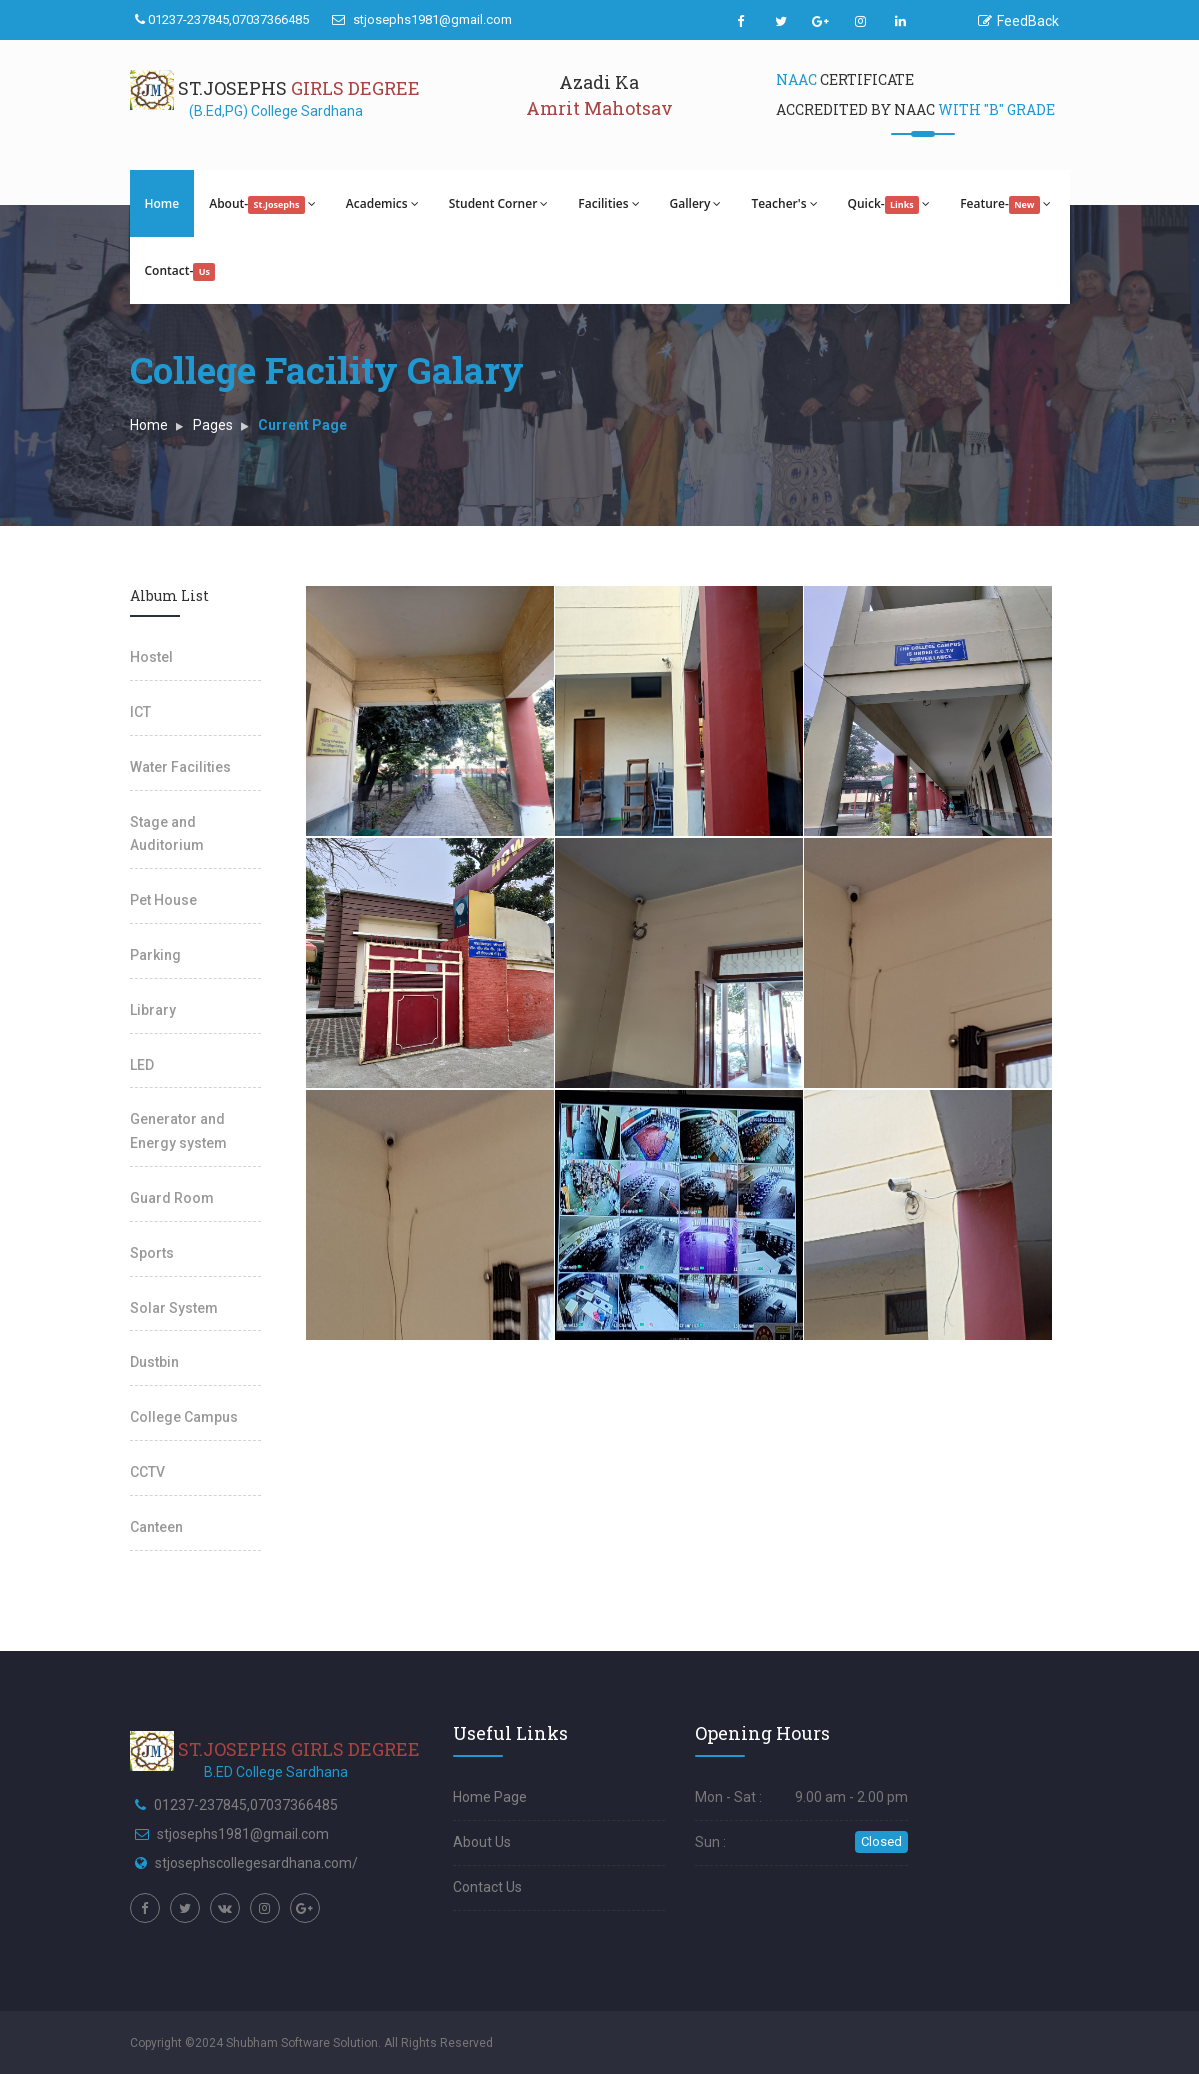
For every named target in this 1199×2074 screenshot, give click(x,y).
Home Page (490, 1797)
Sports (152, 1253)
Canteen (156, 1527)
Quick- (889, 204)
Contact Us (487, 1887)
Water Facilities (180, 767)
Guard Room (172, 1198)
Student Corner (499, 203)
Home (162, 203)
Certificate (845, 79)
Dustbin (154, 1362)
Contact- (180, 271)
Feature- (1005, 204)
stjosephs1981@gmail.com (422, 19)
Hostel (151, 657)
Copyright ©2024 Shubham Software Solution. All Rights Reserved (311, 2043)
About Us (482, 1842)
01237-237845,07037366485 (222, 19)
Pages (213, 425)
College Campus (184, 1417)
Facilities (608, 203)
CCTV (147, 1472)
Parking (155, 955)
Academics (382, 203)
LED (142, 1065)
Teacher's (784, 203)
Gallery (696, 203)
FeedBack (1018, 21)
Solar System (174, 1308)
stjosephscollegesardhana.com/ (256, 1863)
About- (262, 204)
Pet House (163, 900)
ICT (140, 712)
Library (153, 1010)
